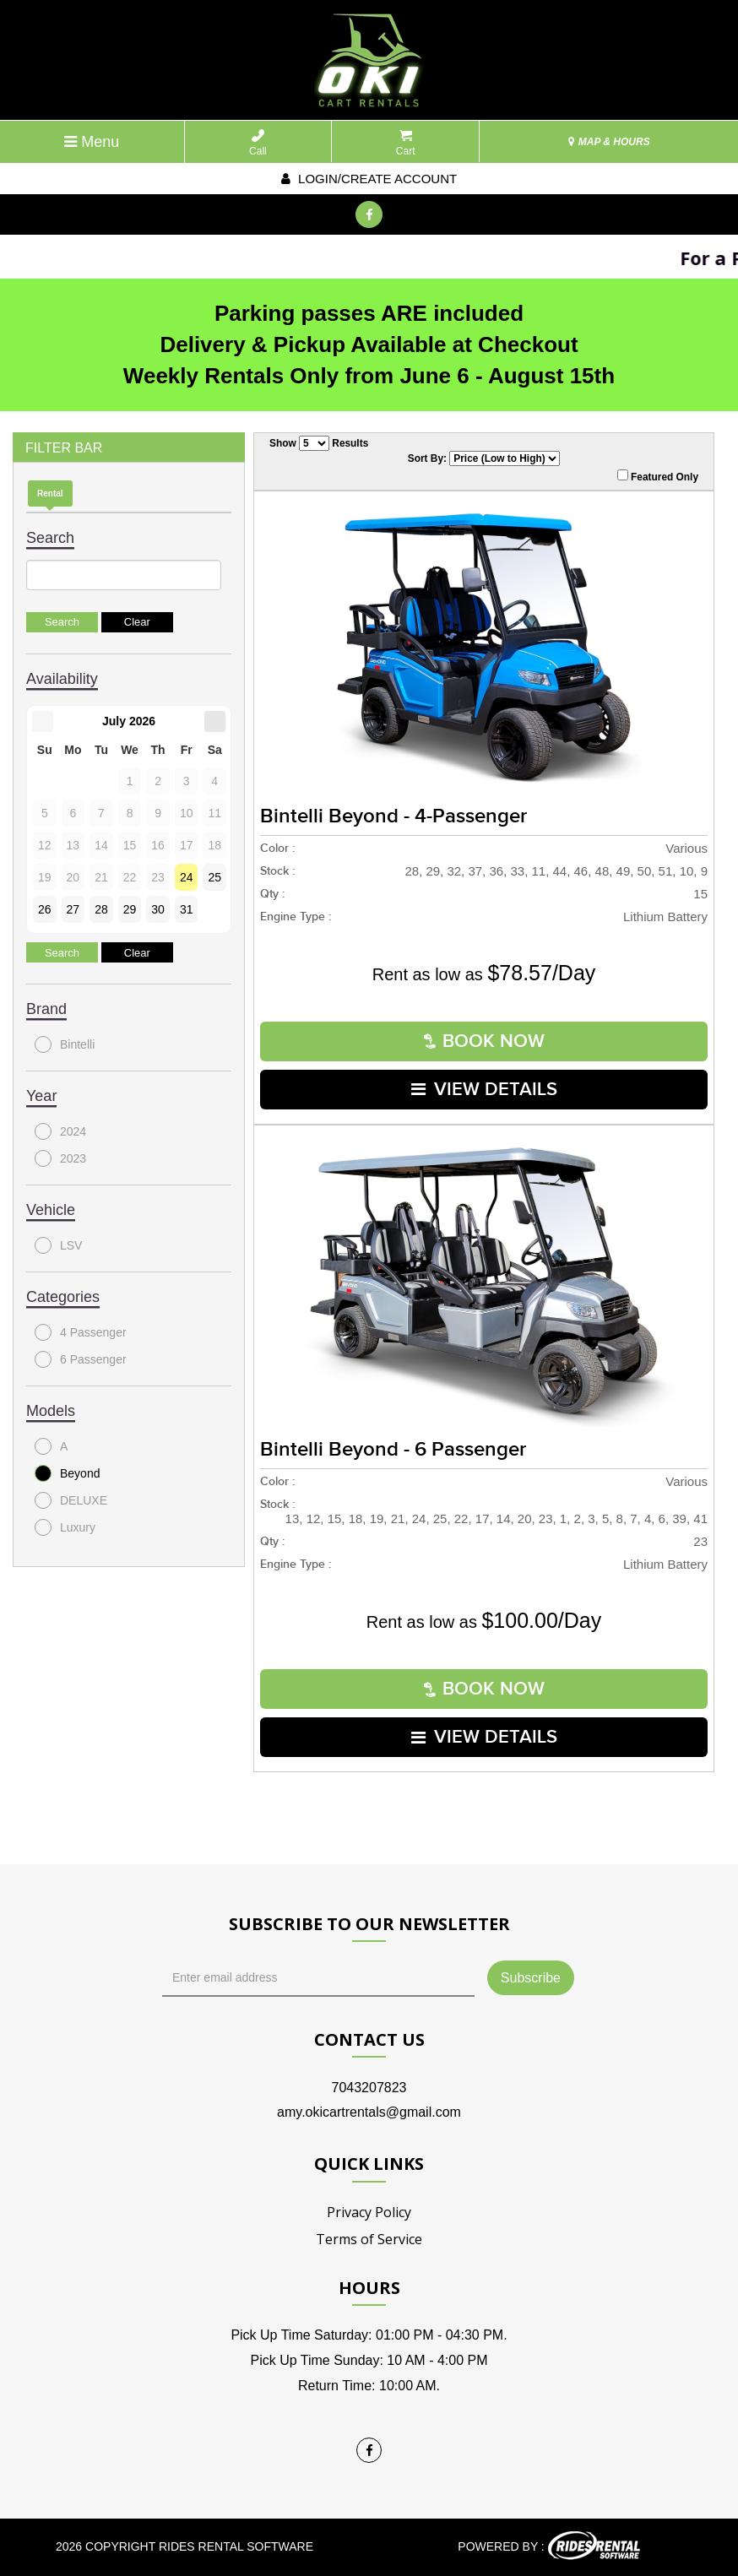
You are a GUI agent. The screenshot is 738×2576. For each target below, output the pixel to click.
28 (101, 909)
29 (130, 909)
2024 (60, 1131)
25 (214, 877)
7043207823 (369, 2087)
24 (186, 877)
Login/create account (369, 178)
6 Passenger (81, 1359)
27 (73, 909)
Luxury (65, 1527)
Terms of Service (369, 2239)
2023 (60, 1158)
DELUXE (71, 1500)
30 (158, 909)
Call (258, 143)
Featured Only (657, 476)
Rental (50, 493)
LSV (58, 1245)
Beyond (67, 1473)
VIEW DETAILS (484, 1089)
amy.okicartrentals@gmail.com (369, 2112)
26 (45, 909)
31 (186, 909)
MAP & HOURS (608, 142)
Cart (405, 143)
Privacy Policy (369, 2212)
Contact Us (369, 2039)
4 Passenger (81, 1332)
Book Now (484, 1041)
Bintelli (65, 1044)
